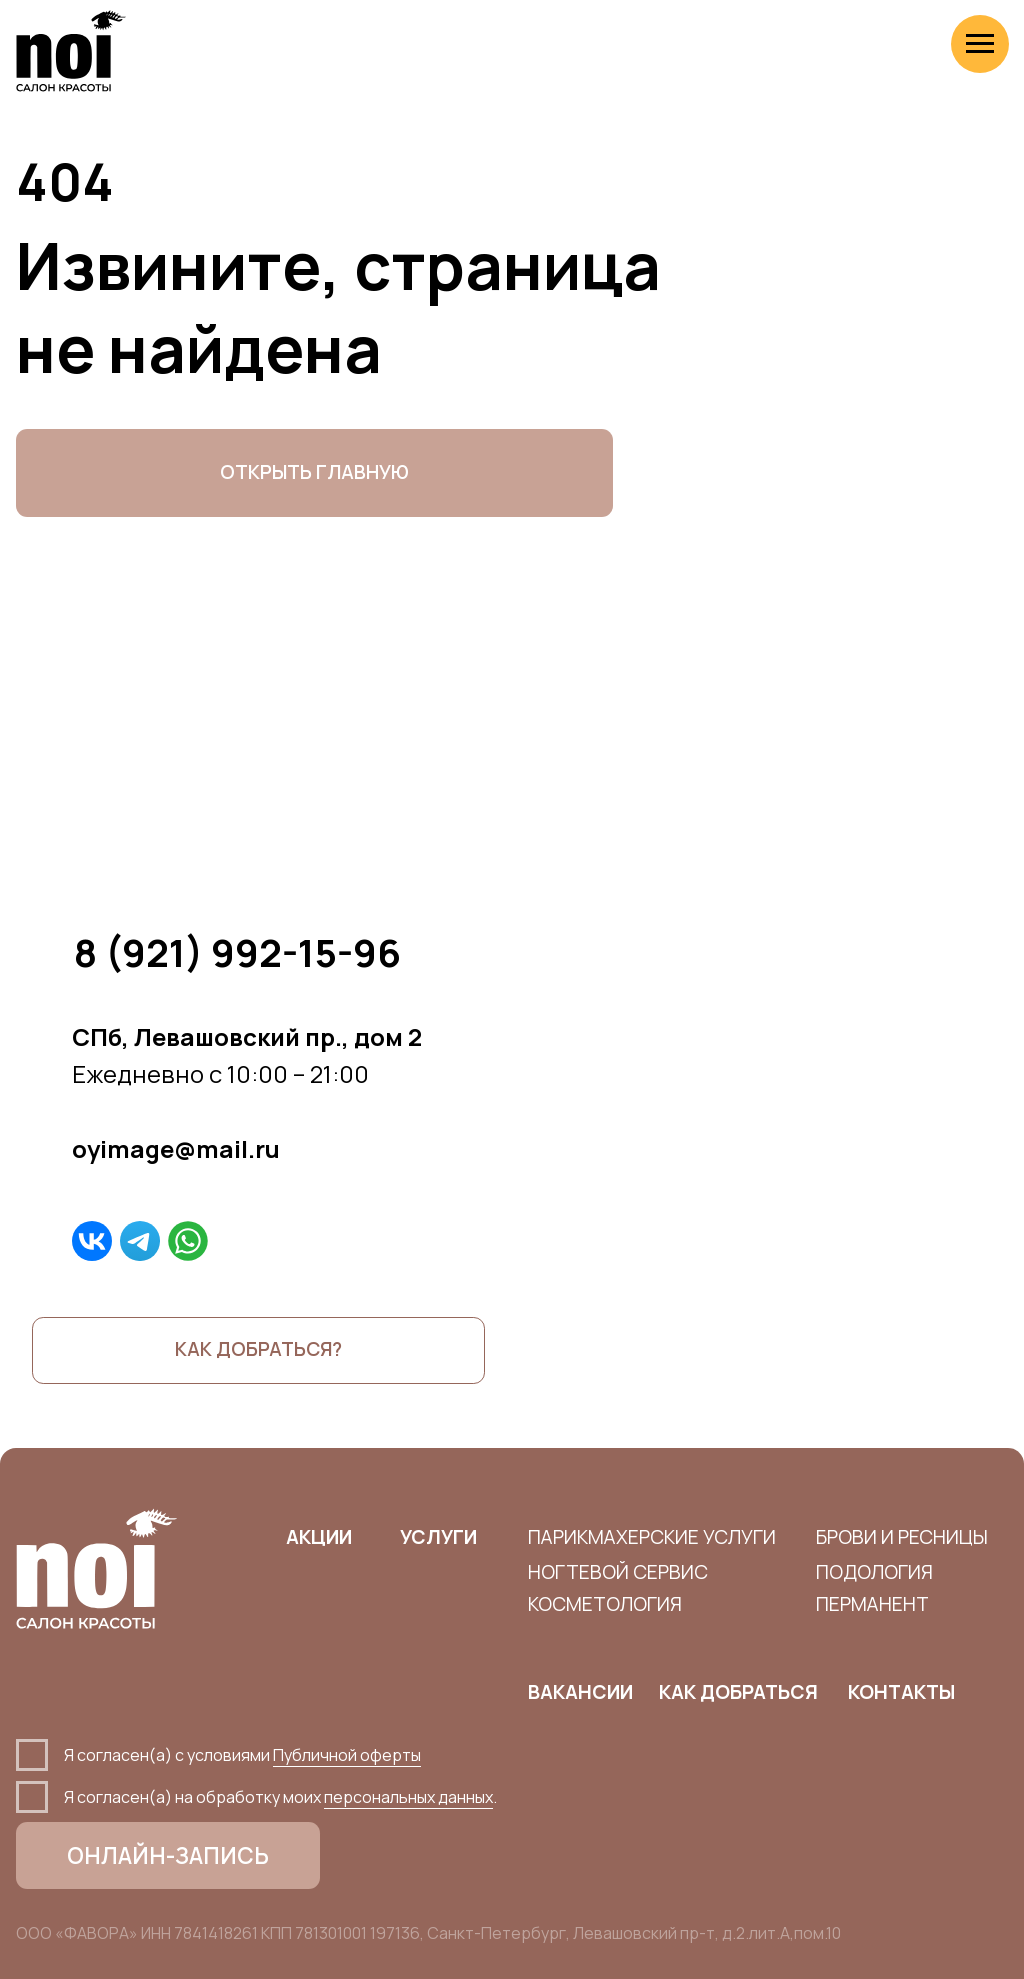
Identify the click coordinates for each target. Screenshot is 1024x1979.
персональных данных (408, 1797)
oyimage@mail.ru (176, 1148)
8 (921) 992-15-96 (237, 952)
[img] (92, 1241)
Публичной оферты (347, 1755)
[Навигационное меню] (980, 44)
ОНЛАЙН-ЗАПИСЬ (168, 1855)
